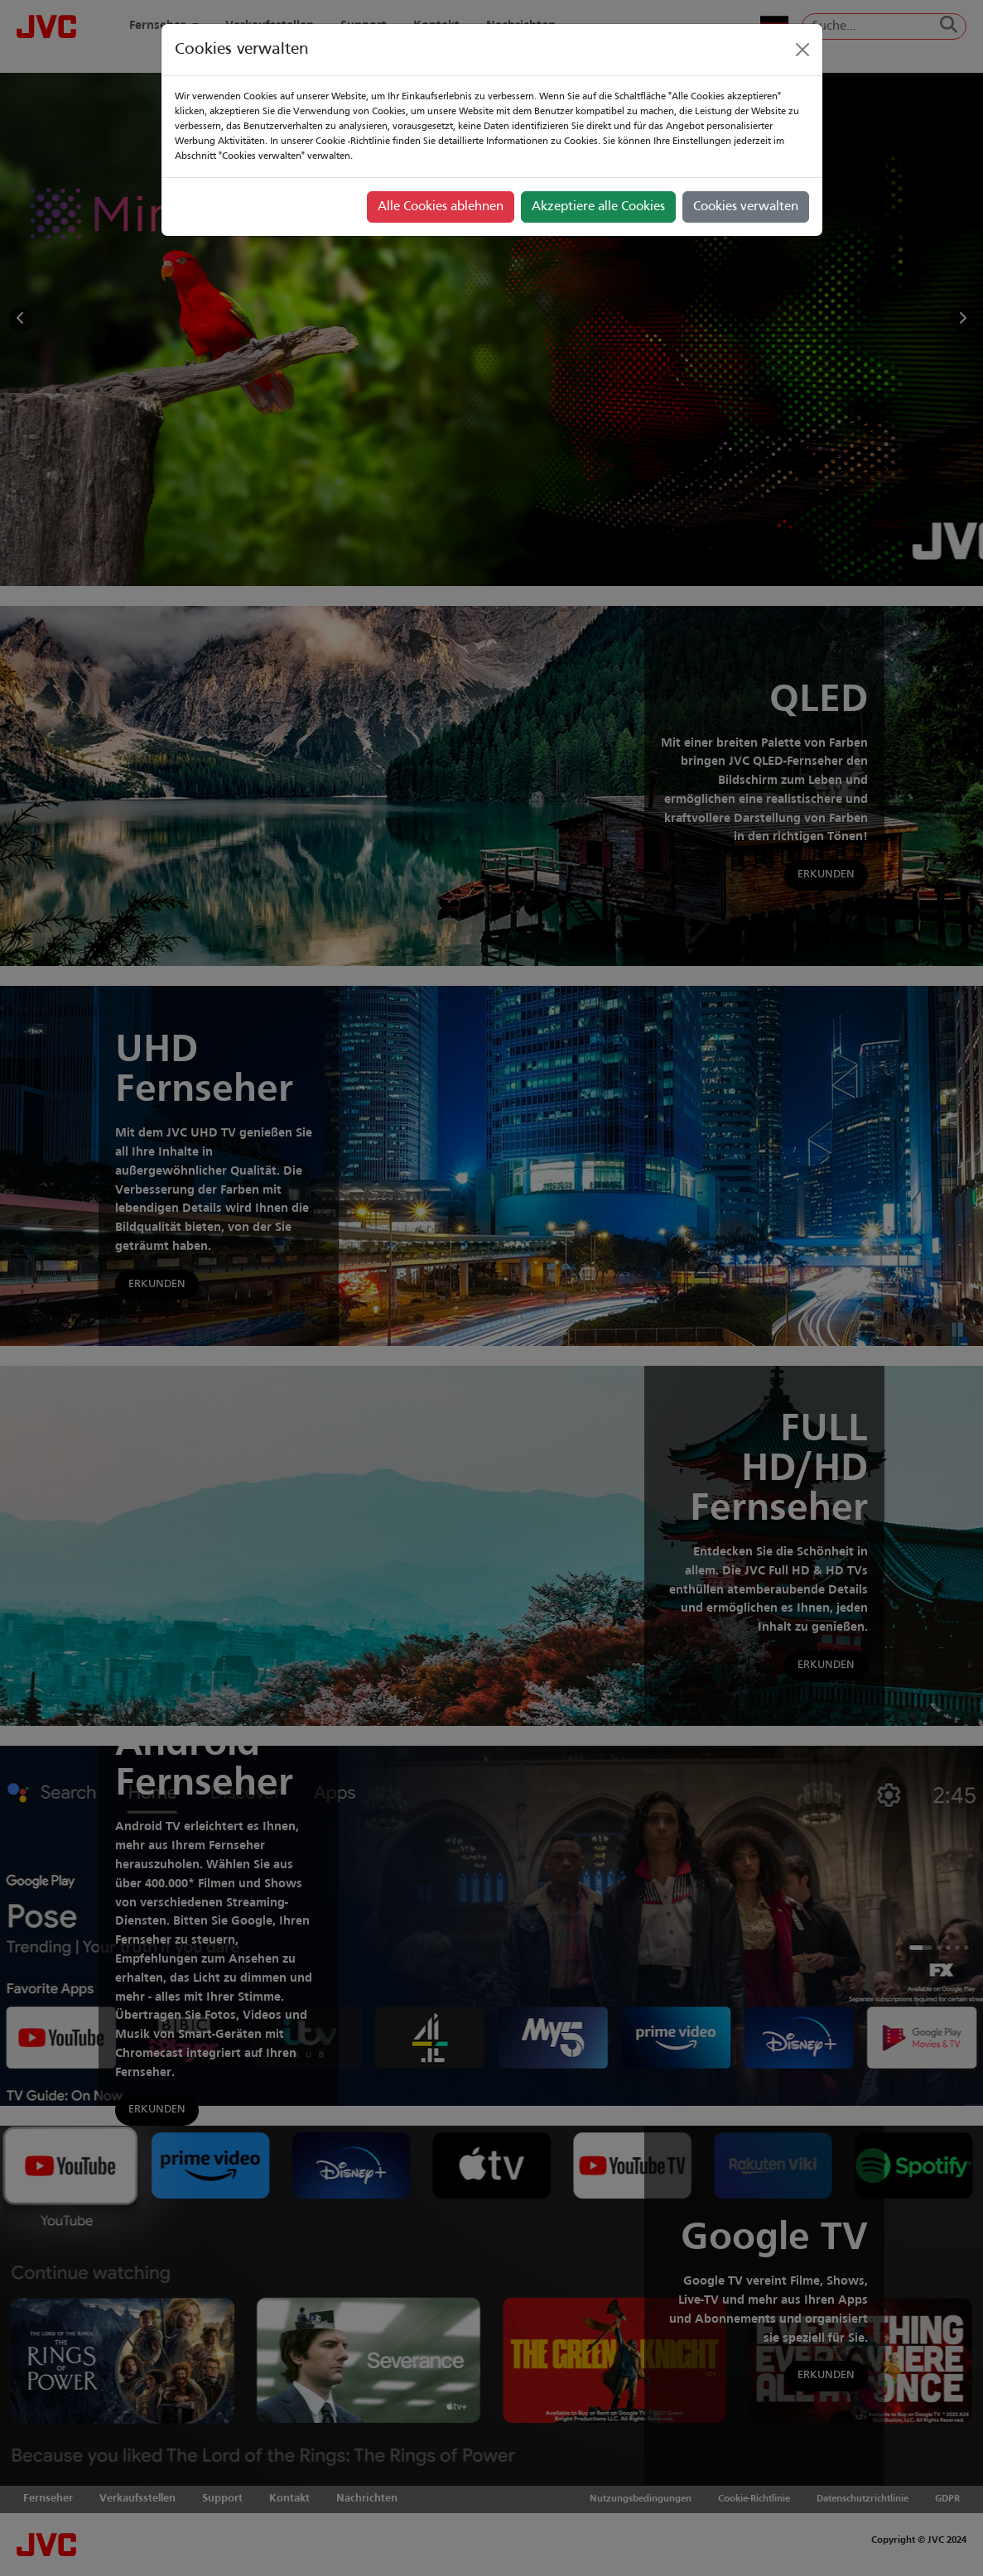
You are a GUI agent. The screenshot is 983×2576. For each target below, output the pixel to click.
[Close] (802, 49)
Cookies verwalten (745, 207)
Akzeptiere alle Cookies (598, 207)
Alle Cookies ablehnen (441, 207)
